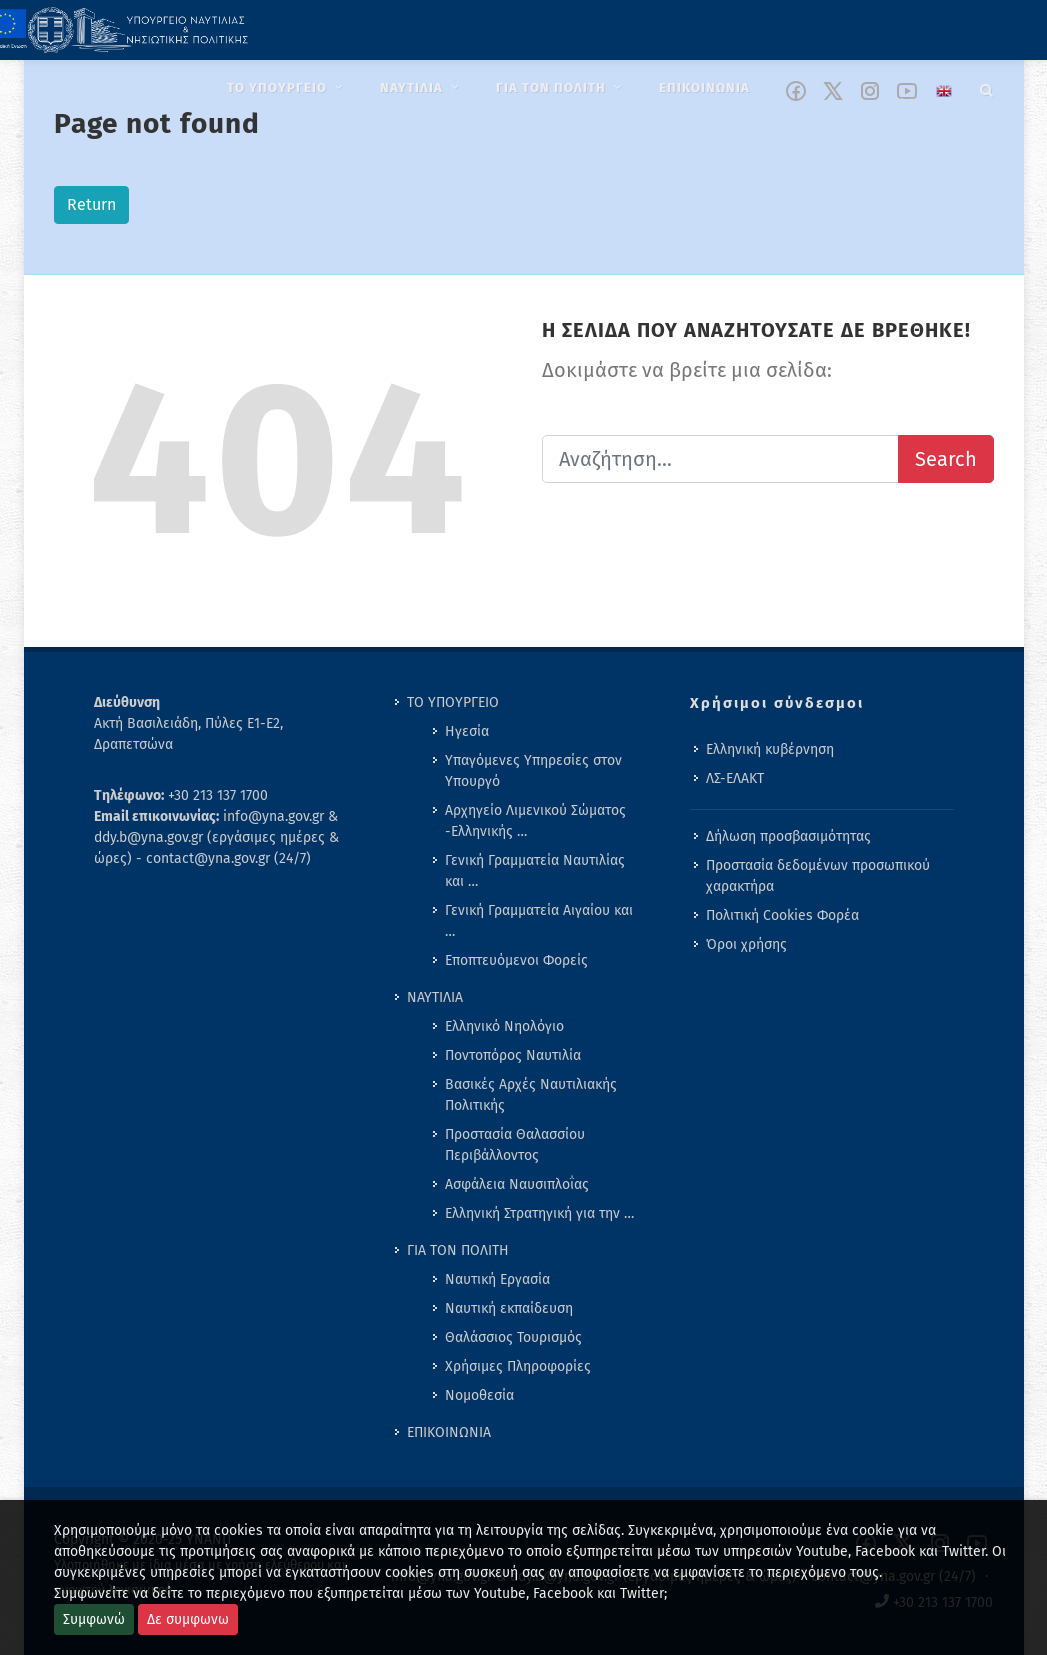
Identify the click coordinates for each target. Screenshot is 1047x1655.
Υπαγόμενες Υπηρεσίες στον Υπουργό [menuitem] (533, 771)
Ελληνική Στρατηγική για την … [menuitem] (539, 1213)
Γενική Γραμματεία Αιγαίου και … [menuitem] (539, 921)
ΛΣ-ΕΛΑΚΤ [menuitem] (735, 778)
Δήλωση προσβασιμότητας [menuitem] (788, 836)
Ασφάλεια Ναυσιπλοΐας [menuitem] (517, 1184)
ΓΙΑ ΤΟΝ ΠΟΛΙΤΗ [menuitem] (458, 1250)
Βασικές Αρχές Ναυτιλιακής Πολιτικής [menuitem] (531, 1095)
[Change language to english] (944, 91)
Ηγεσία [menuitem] (467, 731)
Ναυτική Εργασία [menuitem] (497, 1279)
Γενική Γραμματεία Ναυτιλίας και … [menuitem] (535, 871)
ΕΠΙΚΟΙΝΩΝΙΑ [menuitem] (449, 1432)
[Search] (987, 87)
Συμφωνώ (94, 1619)
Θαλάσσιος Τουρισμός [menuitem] (513, 1337)
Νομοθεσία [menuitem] (479, 1395)
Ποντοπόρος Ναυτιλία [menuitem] (513, 1055)
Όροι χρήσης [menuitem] (746, 944)
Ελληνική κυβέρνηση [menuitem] (770, 749)
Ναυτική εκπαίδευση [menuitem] (509, 1308)
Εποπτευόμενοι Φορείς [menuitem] (516, 960)
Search (946, 459)
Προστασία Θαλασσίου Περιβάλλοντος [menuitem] (515, 1145)
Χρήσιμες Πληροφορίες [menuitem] (518, 1366)
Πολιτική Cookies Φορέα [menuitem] (782, 915)
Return (91, 204)
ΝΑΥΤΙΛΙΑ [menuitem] (435, 997)
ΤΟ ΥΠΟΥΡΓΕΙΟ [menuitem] (453, 702)
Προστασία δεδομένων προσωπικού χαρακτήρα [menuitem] (818, 876)
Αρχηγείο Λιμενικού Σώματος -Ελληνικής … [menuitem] (535, 821)
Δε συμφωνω (188, 1619)
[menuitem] (287, 88)
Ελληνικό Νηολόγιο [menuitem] (504, 1026)
